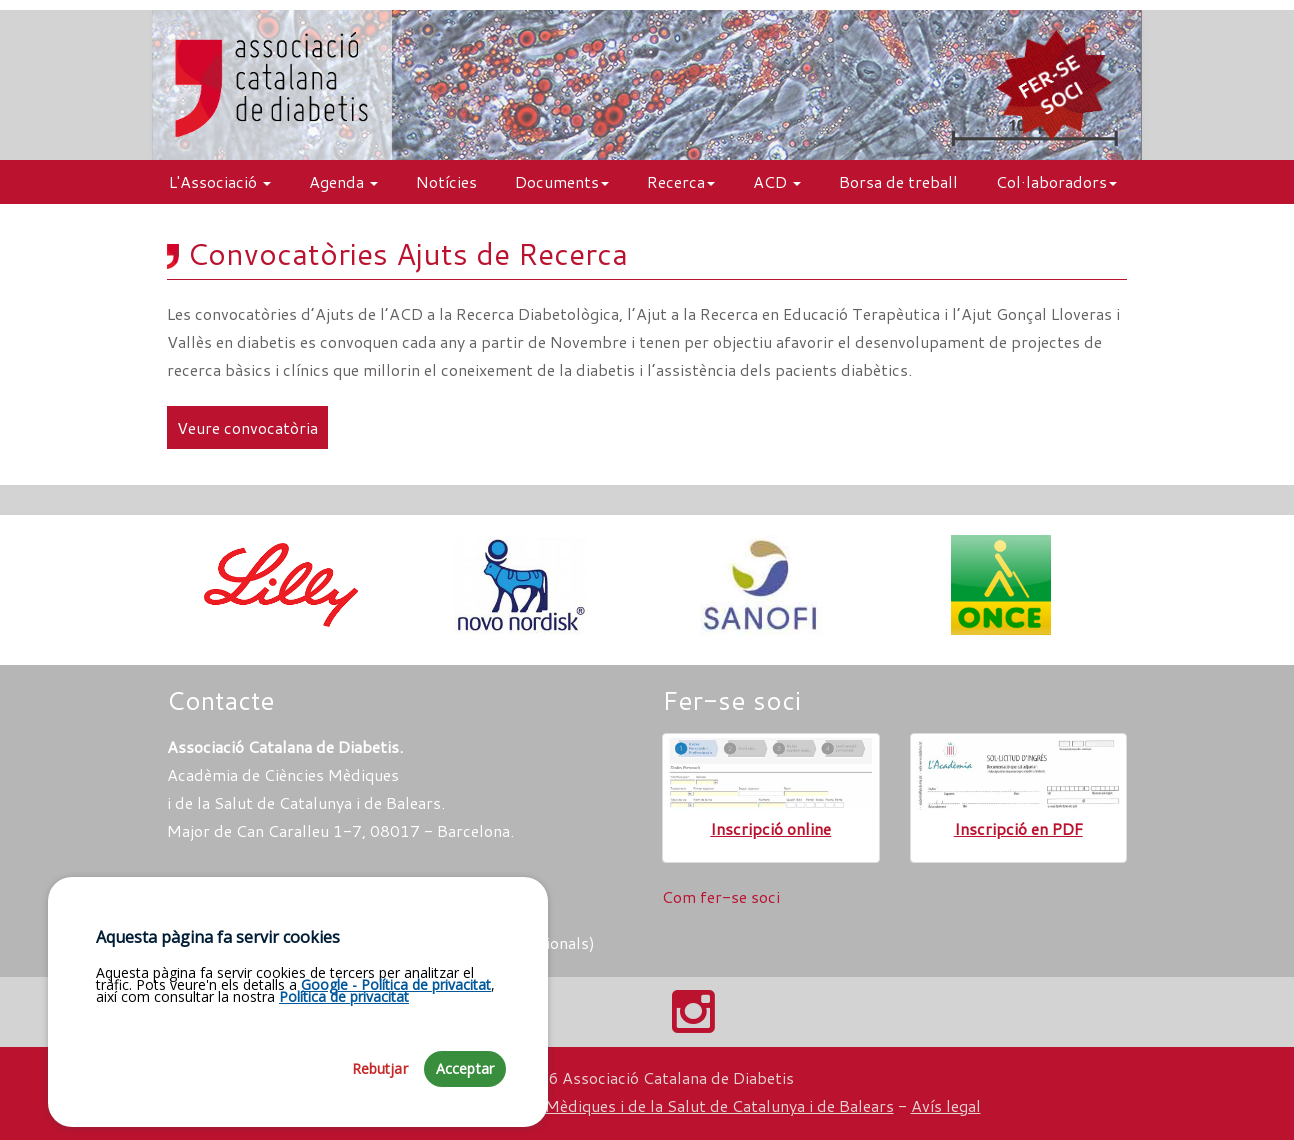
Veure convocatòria (247, 427)
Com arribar (221, 886)
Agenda (343, 181)
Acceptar (465, 1091)
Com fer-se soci (721, 896)
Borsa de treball (898, 181)
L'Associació (220, 181)
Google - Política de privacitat (396, 1007)
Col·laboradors (1056, 181)
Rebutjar (380, 1091)
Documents (562, 181)
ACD (777, 181)
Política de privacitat (344, 1019)
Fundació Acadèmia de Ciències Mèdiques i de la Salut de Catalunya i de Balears (604, 1105)
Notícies (446, 181)
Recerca (681, 181)
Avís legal (946, 1105)
